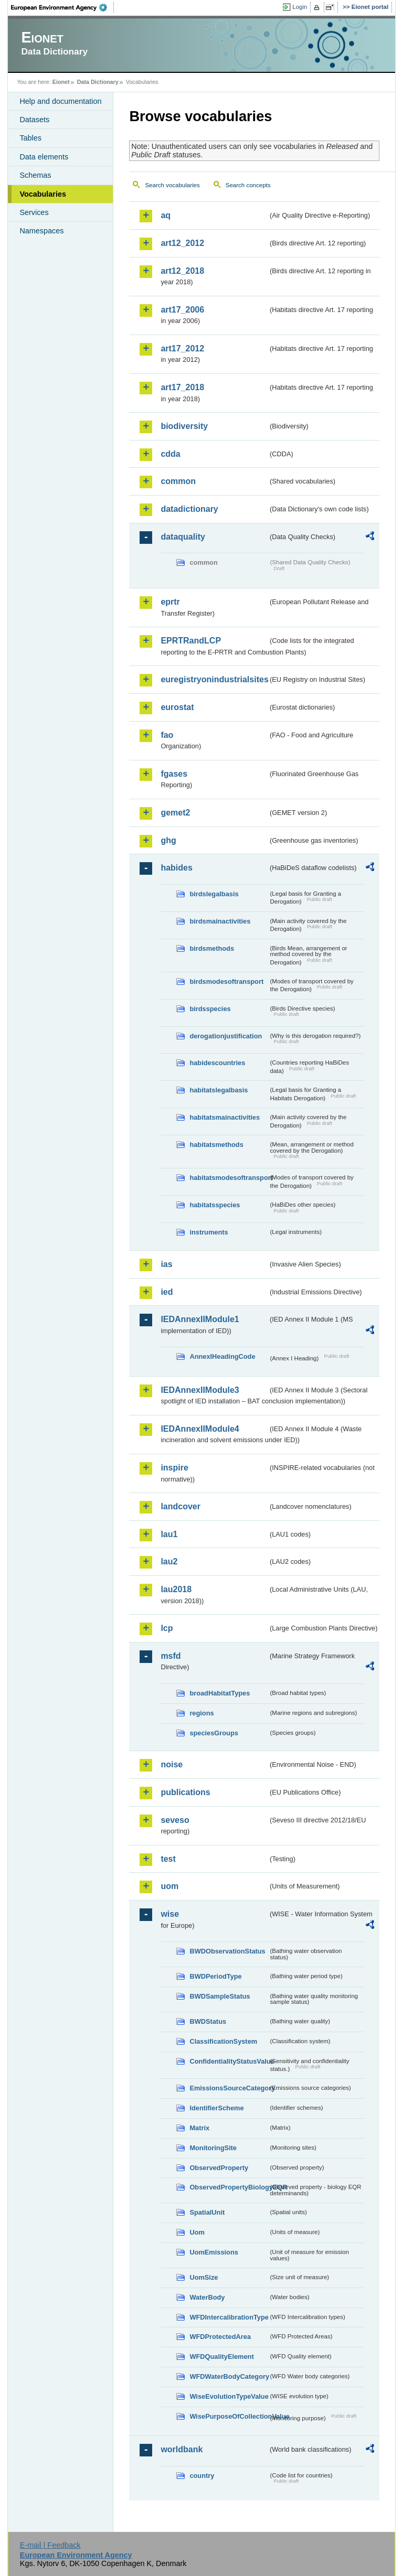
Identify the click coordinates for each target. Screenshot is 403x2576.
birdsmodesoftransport (226, 981)
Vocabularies (42, 194)
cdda (170, 453)
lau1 (169, 1534)
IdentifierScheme (216, 2108)
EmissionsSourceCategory (228, 2088)
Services (33, 212)
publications (185, 1792)
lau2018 (176, 1589)
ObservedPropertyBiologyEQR (228, 2187)
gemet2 (175, 812)
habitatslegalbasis (218, 1090)
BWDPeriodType (215, 1976)
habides (176, 867)
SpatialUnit (207, 2212)
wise (170, 1913)
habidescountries (217, 1063)
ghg (168, 840)
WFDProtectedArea (220, 2337)
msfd (171, 1655)
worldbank (182, 2449)
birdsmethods (211, 948)
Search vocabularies (172, 185)
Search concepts (248, 185)
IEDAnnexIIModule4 (200, 1428)
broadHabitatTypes (219, 1693)
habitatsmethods (216, 1145)
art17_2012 (182, 348)
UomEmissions (213, 2252)
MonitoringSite (213, 2148)
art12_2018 (182, 270)
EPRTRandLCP (191, 640)
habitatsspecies (214, 1205)
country (201, 2476)
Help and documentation (60, 101)
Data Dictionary (98, 82)
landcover (180, 1506)
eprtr (170, 601)
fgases (174, 773)
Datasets (34, 119)
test (168, 1858)
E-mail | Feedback (50, 2545)
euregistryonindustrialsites (214, 679)
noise (172, 1764)
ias (166, 1264)
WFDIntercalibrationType (228, 2317)
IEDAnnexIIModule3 (200, 1390)
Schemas (35, 175)
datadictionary (189, 509)
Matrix (199, 2128)
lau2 (169, 1561)
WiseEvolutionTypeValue (228, 2396)
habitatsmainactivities (224, 1117)
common (178, 481)
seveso (175, 1820)
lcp (167, 1628)
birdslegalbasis (213, 894)
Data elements (43, 157)
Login (299, 7)
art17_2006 (182, 309)
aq (166, 215)
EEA (62, 7)
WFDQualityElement (221, 2356)
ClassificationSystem (223, 2041)
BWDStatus (207, 2021)
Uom (196, 2232)
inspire (174, 1467)
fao (167, 735)
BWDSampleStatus (219, 1996)
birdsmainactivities (219, 921)
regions (201, 1713)
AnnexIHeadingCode (222, 1356)
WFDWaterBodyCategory (228, 2376)
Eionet (61, 82)
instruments (208, 1232)
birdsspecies (209, 1009)
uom (169, 1886)
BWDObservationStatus (227, 1951)
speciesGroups (213, 1733)
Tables (30, 138)
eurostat (177, 707)
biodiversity (184, 426)
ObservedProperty (218, 2168)
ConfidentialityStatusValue (228, 2061)
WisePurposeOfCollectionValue (228, 2416)
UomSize (203, 2277)
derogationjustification (225, 1036)
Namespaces (41, 231)
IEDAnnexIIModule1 (200, 1319)
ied (167, 1291)
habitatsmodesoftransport (228, 1178)
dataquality (183, 536)
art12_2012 (182, 243)
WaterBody (207, 2297)
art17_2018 (182, 387)
